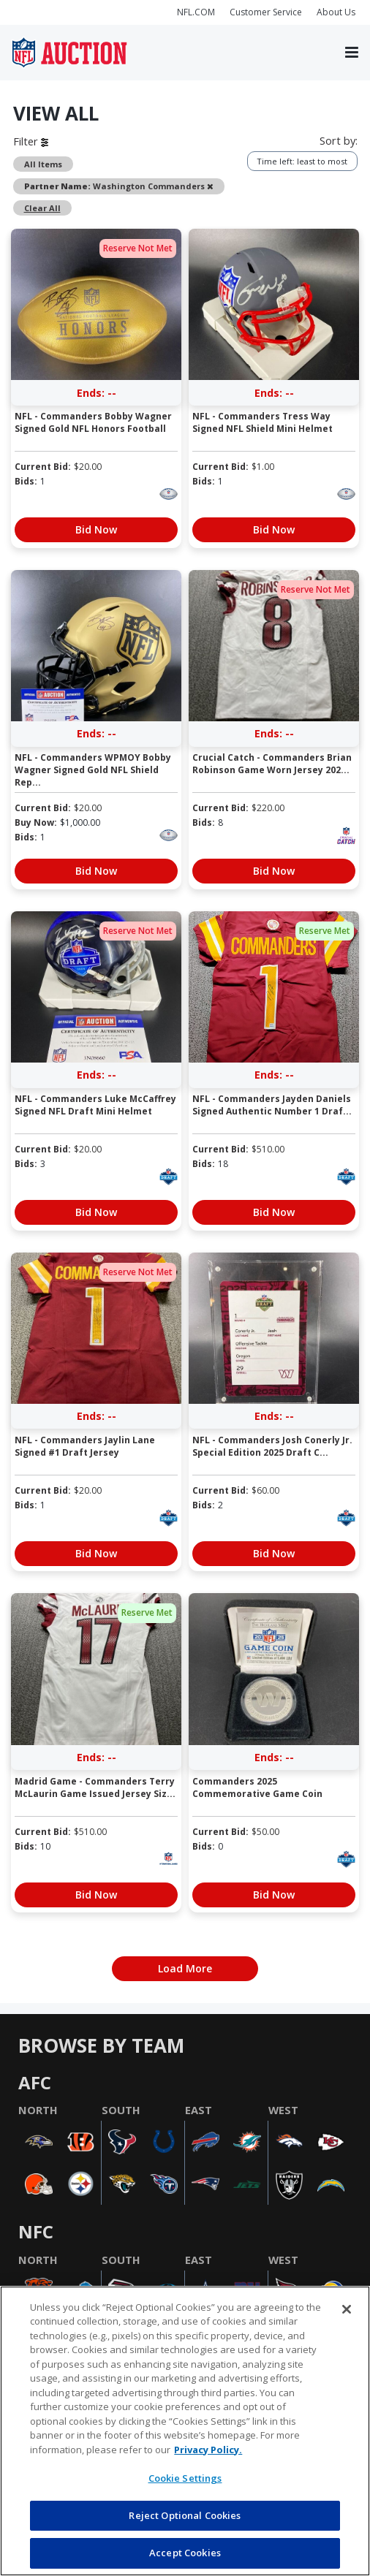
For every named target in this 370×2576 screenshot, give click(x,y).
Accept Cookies (185, 2552)
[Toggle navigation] (351, 53)
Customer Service (266, 12)
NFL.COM (196, 12)
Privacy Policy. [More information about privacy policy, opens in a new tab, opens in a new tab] (208, 2449)
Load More (185, 1968)
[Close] (347, 2309)
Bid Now (96, 529)
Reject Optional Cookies (185, 2515)
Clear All (42, 207)
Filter (30, 141)
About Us (336, 12)
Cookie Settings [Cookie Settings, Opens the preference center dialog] (185, 2478)
